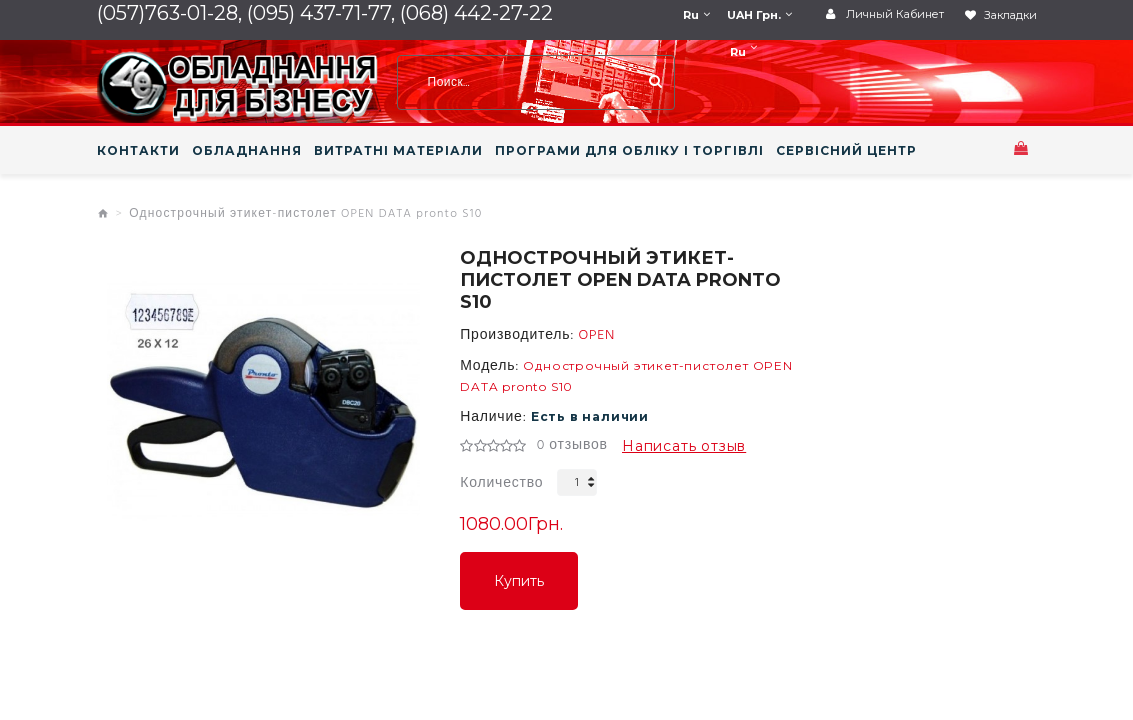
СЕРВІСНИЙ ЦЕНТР (846, 151)
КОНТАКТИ (138, 151)
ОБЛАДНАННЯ (247, 151)
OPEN (596, 336)
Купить (519, 581)
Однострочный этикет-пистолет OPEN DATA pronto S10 (305, 214)
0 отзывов (572, 446)
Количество (501, 483)
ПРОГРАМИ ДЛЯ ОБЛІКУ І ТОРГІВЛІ (629, 151)
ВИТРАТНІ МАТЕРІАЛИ (398, 151)
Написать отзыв (684, 446)
